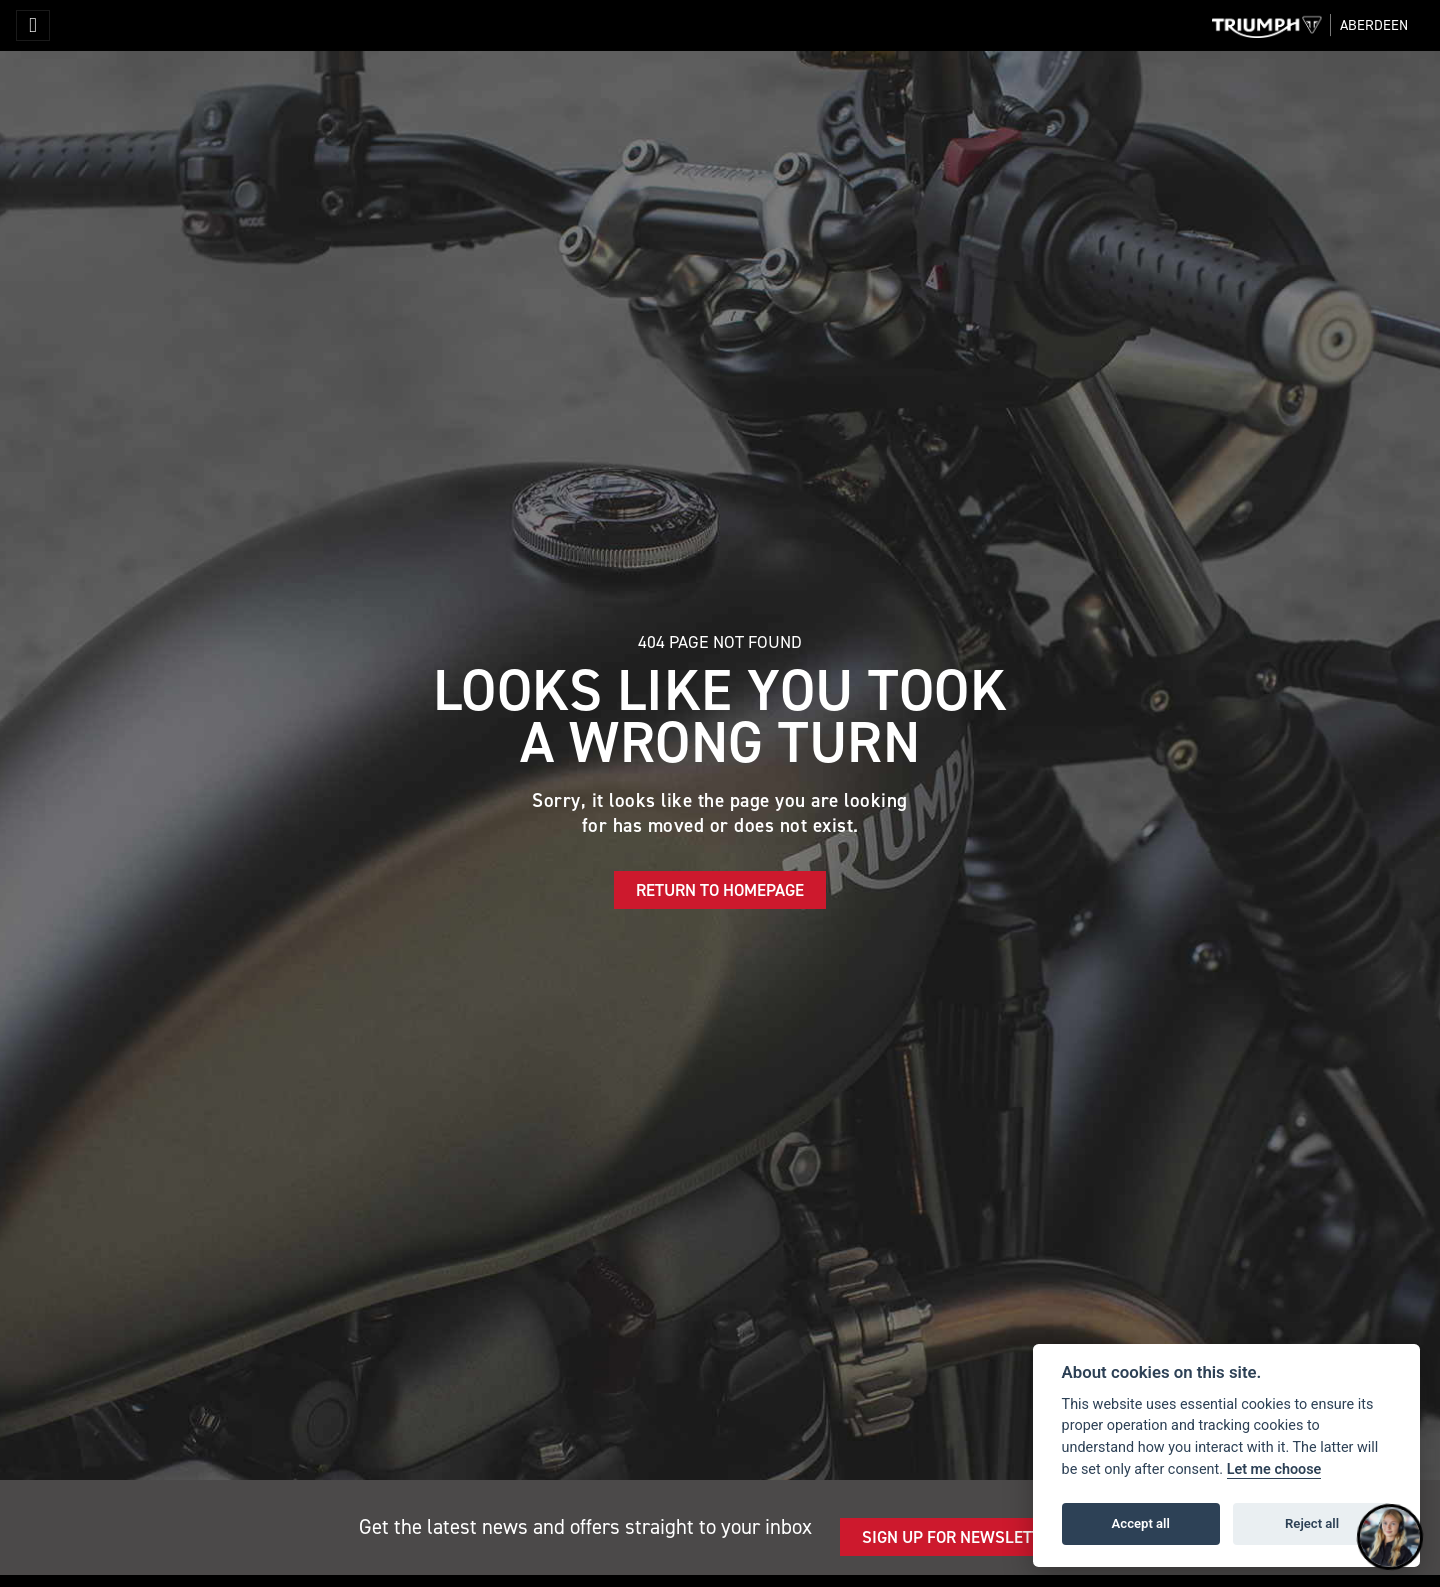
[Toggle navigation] (33, 25)
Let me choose (1274, 1469)
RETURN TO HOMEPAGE (720, 890)
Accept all (1141, 1523)
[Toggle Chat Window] (1390, 1537)
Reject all (1312, 1523)
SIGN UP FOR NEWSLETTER (961, 1537)
